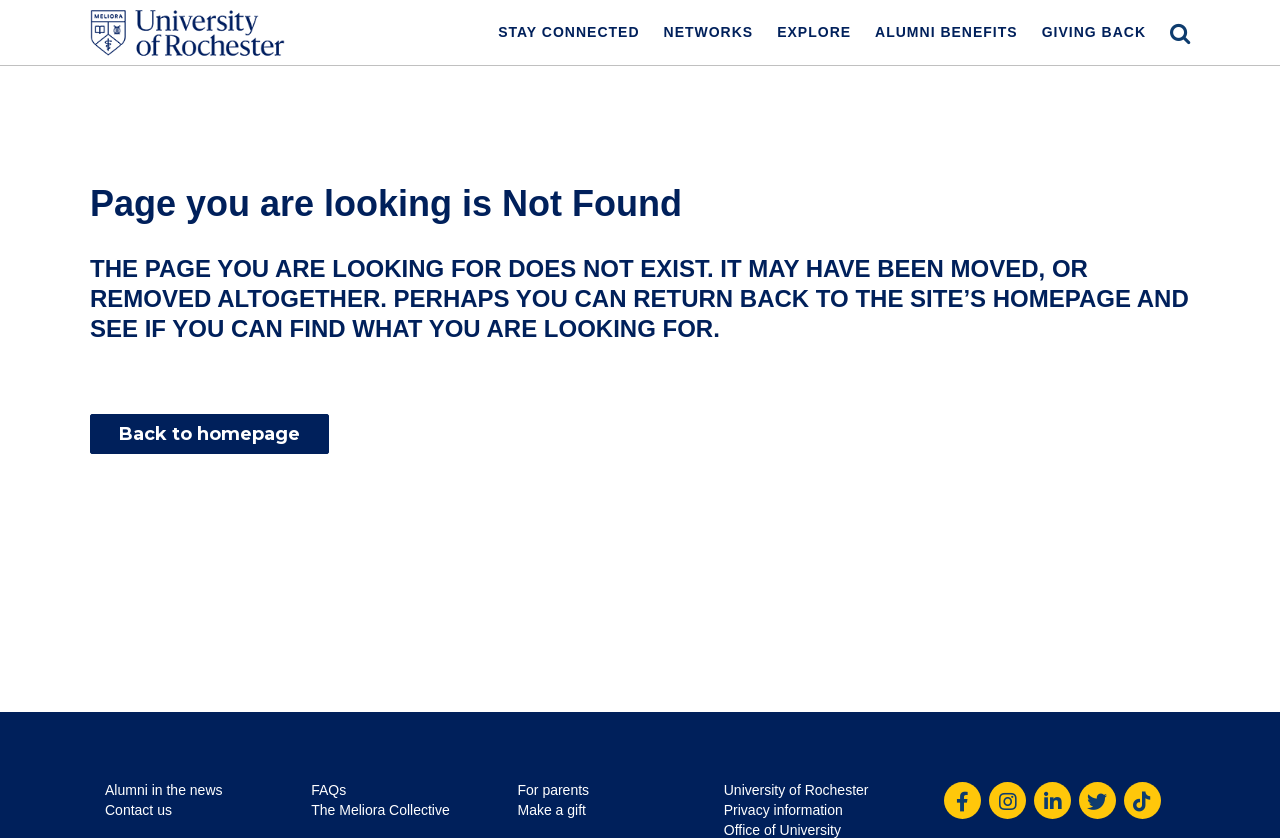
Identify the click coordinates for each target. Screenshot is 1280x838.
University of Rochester (796, 790)
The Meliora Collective (380, 810)
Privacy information (783, 810)
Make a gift (552, 810)
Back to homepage (209, 434)
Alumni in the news (164, 790)
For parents (554, 790)
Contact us (138, 810)
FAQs (328, 790)
